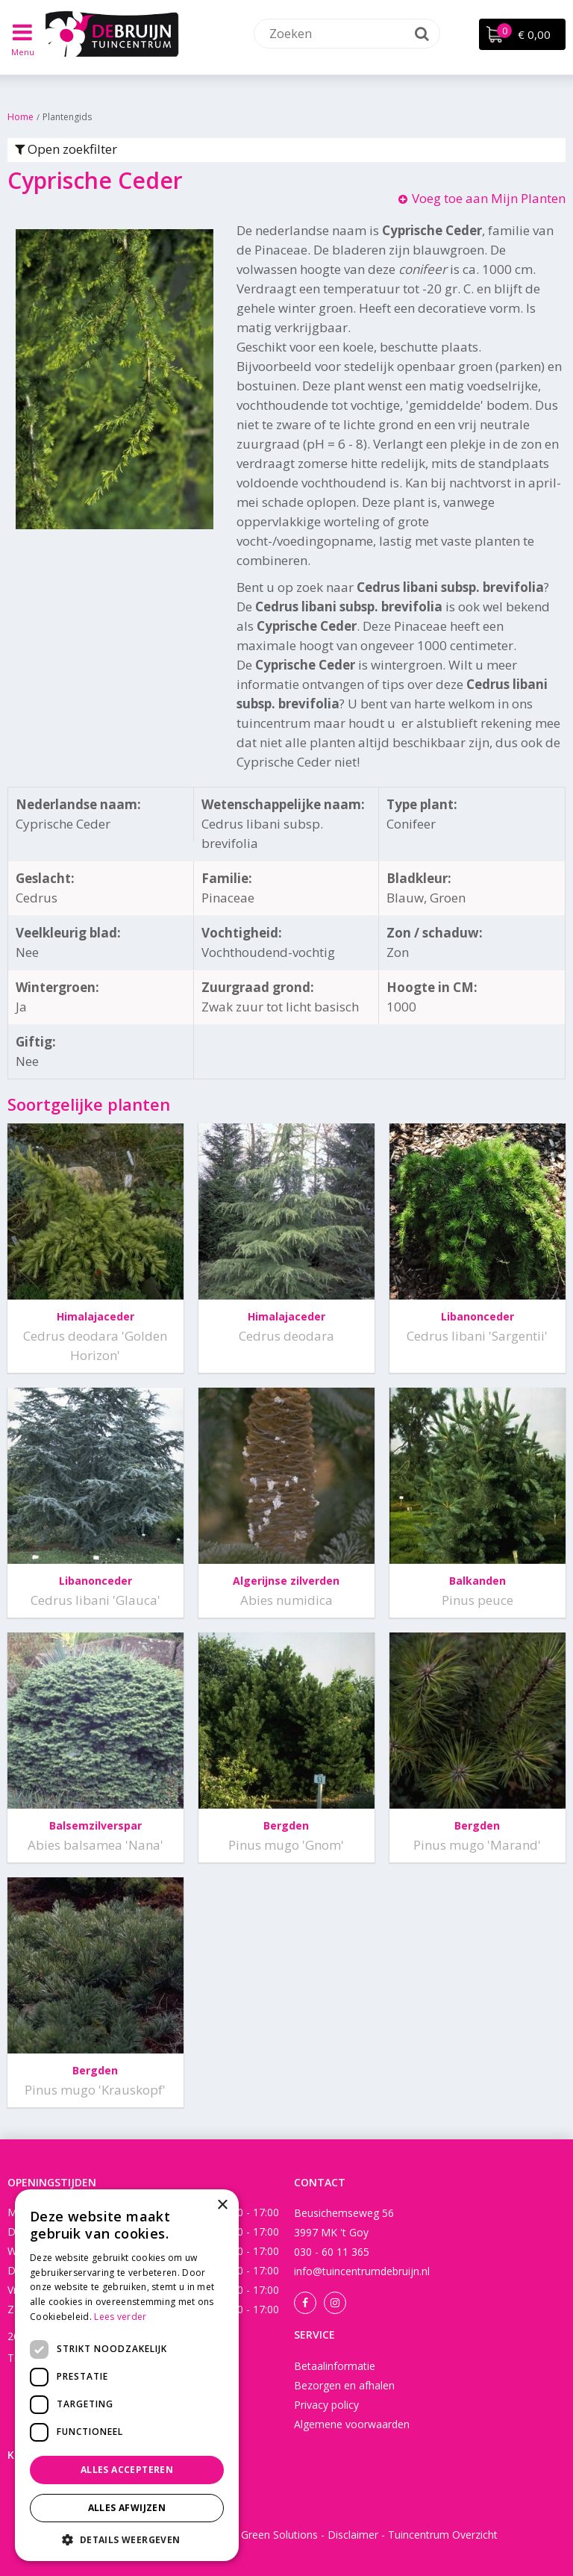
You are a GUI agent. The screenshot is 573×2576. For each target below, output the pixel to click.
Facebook (305, 2303)
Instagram (335, 2303)
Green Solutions (279, 2534)
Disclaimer (353, 2534)
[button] (127, 2539)
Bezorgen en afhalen (344, 2385)
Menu (22, 51)
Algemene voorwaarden (352, 2424)
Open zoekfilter (66, 149)
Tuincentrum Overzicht (443, 2534)
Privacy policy (326, 2405)
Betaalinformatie (334, 2366)
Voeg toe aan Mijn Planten (489, 198)
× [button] (222, 2205)
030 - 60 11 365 (331, 2252)
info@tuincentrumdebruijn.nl (362, 2271)
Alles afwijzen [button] (127, 2507)
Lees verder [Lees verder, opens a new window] (120, 2316)
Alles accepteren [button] (127, 2469)
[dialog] (127, 2375)
